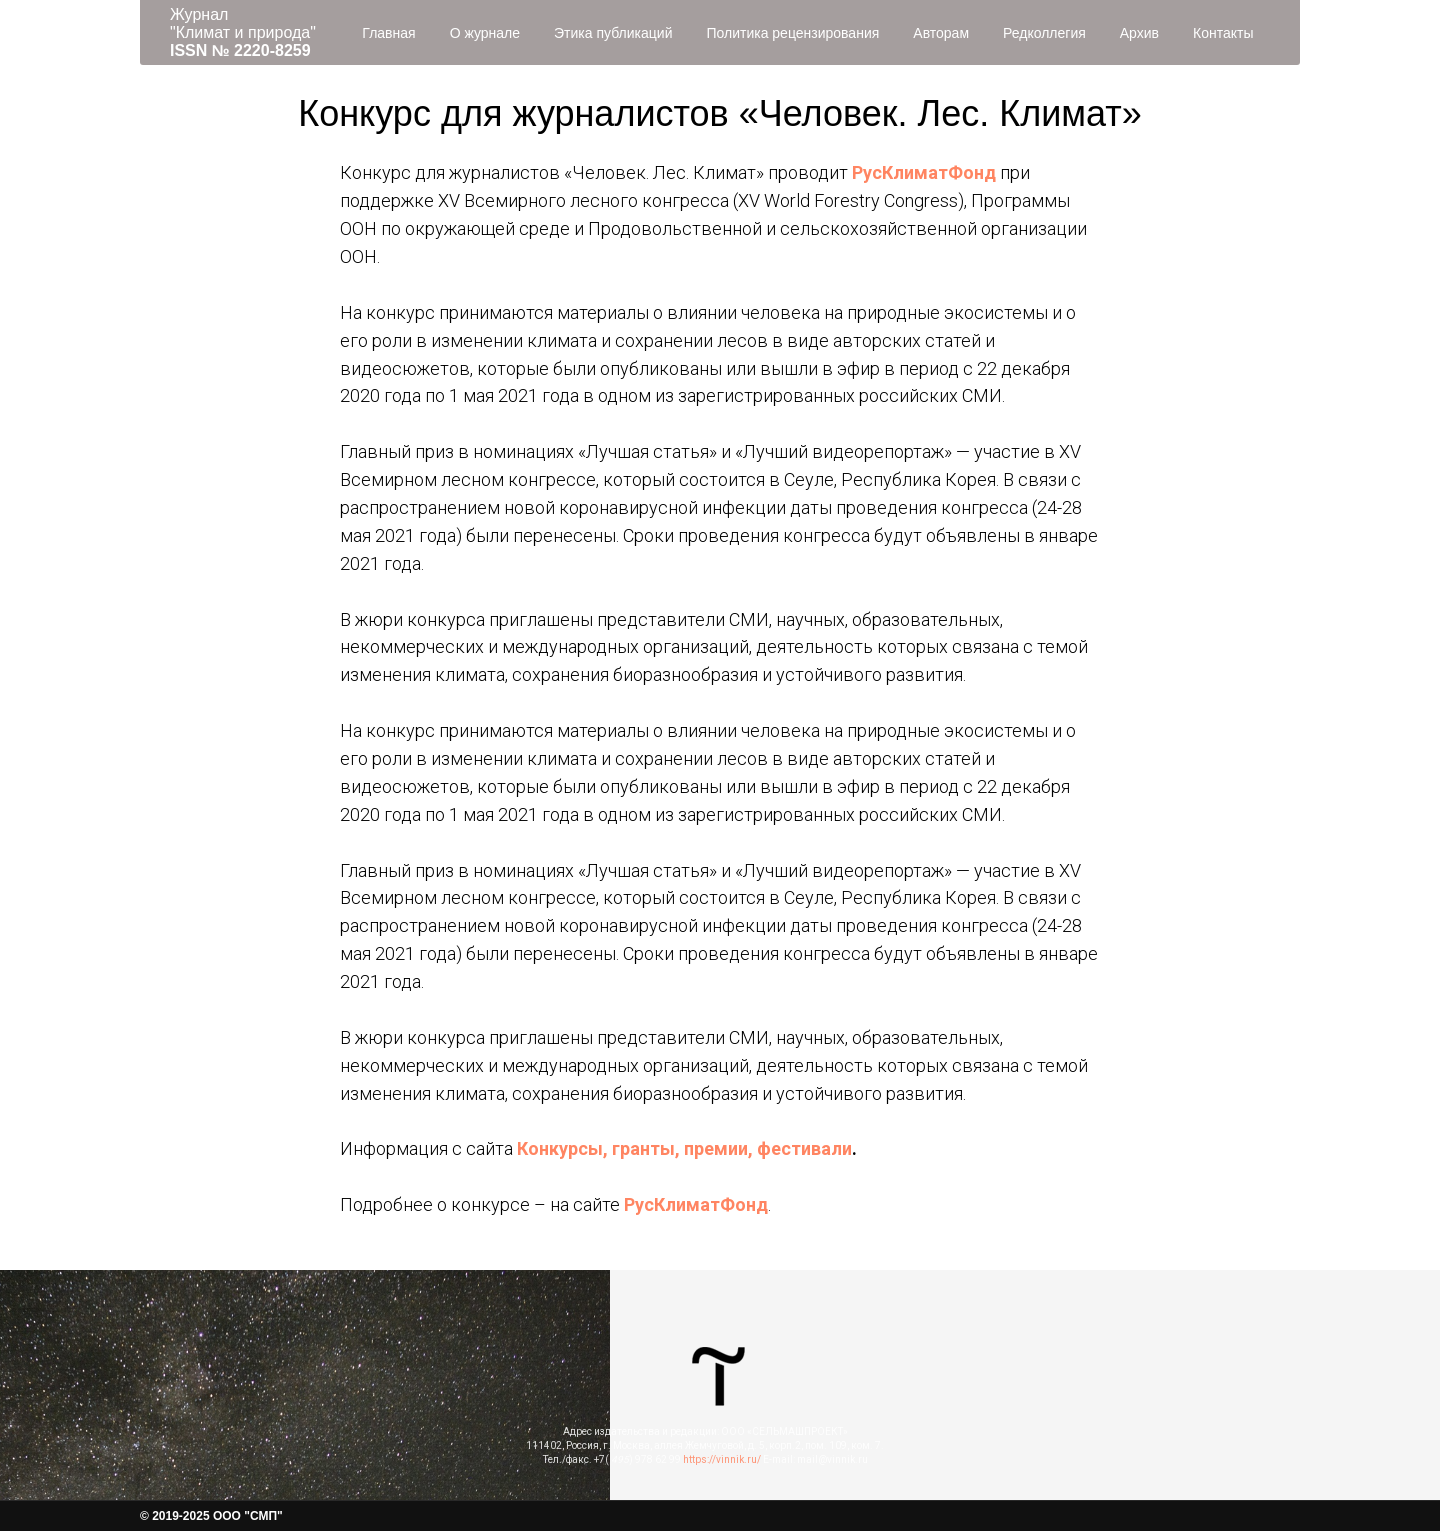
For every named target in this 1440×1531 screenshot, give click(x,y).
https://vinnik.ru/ (722, 1459)
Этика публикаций (613, 33)
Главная (388, 33)
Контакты (1223, 33)
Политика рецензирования (792, 33)
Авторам (941, 33)
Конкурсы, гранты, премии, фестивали (684, 1148)
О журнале (485, 33)
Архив (1139, 33)
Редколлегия (1044, 33)
